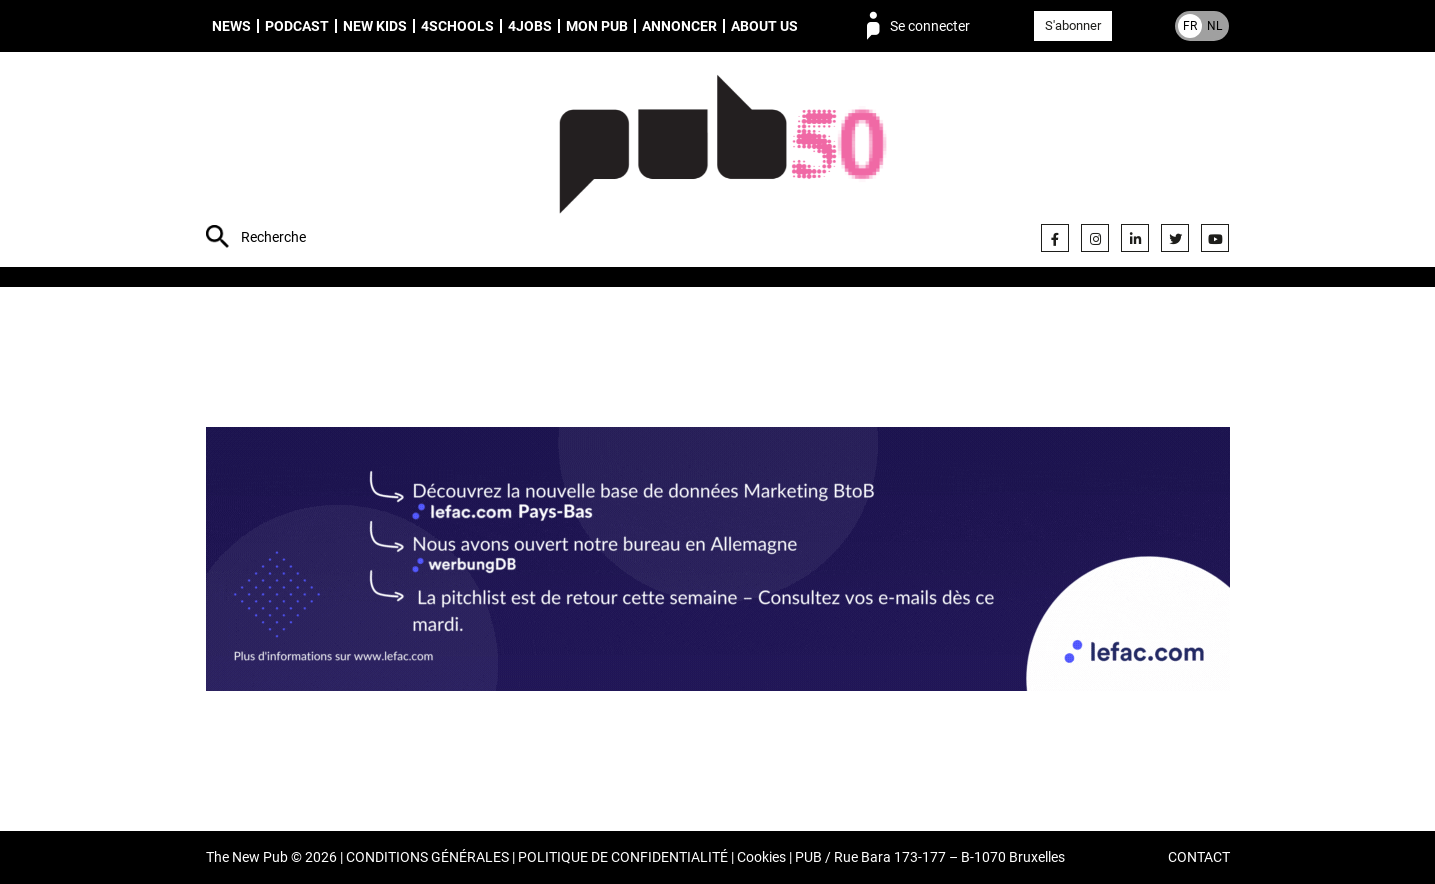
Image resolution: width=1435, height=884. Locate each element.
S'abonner (1073, 25)
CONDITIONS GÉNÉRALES (427, 857)
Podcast (297, 26)
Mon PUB (597, 26)
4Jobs (530, 26)
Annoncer (679, 26)
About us (764, 26)
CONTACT (1199, 857)
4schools (457, 26)
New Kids (375, 26)
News (231, 26)
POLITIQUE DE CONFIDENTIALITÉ (623, 857)
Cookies (761, 857)
